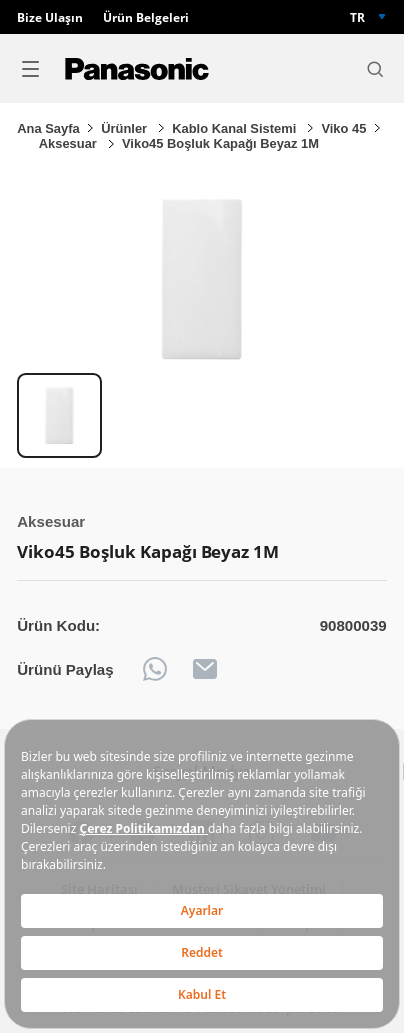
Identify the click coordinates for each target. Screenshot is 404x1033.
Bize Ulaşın (50, 17)
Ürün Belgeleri (146, 17)
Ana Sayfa (48, 128)
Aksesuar (70, 143)
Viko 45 (343, 128)
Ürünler (125, 128)
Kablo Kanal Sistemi (236, 128)
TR (357, 17)
